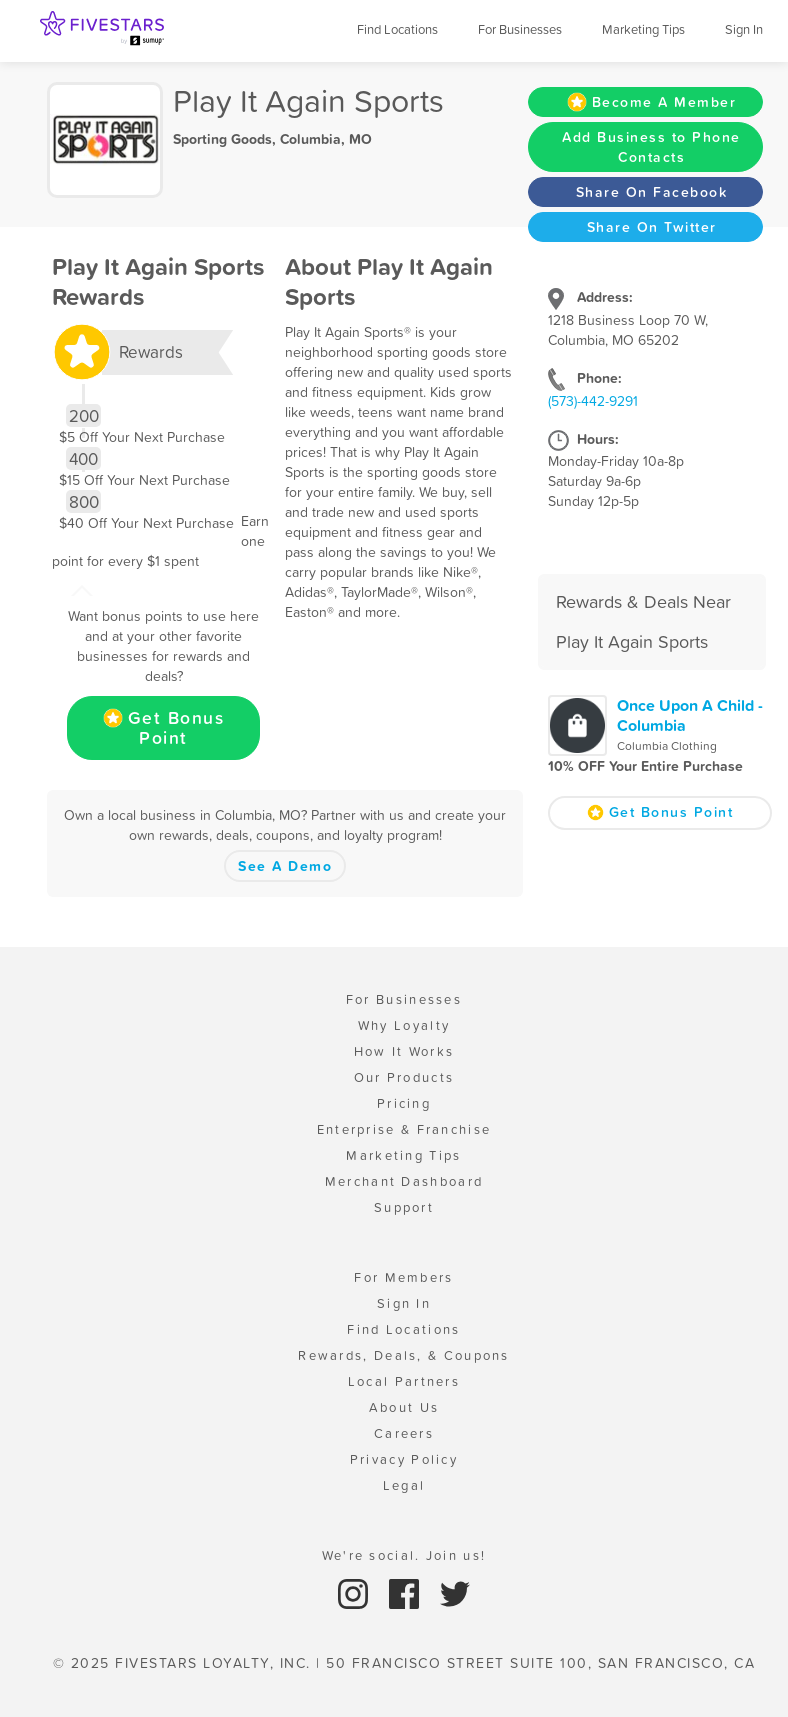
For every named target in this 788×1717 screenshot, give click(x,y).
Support (404, 1207)
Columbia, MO (326, 139)
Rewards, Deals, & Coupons (404, 1355)
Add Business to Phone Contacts (651, 147)
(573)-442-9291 (593, 401)
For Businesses (520, 29)
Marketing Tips (643, 29)
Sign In (744, 29)
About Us (404, 1407)
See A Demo (285, 866)
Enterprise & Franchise (404, 1129)
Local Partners (404, 1381)
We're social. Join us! (404, 1555)
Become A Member (652, 102)
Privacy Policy (404, 1459)
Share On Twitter (652, 227)
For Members (403, 1277)
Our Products (404, 1077)
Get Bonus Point (164, 728)
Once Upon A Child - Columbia (690, 715)
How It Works (404, 1051)
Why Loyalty (404, 1025)
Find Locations (397, 29)
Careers (404, 1433)
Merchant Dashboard (404, 1181)
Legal (404, 1485)
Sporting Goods (222, 139)
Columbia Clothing (667, 746)
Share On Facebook (652, 192)
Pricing (404, 1103)
